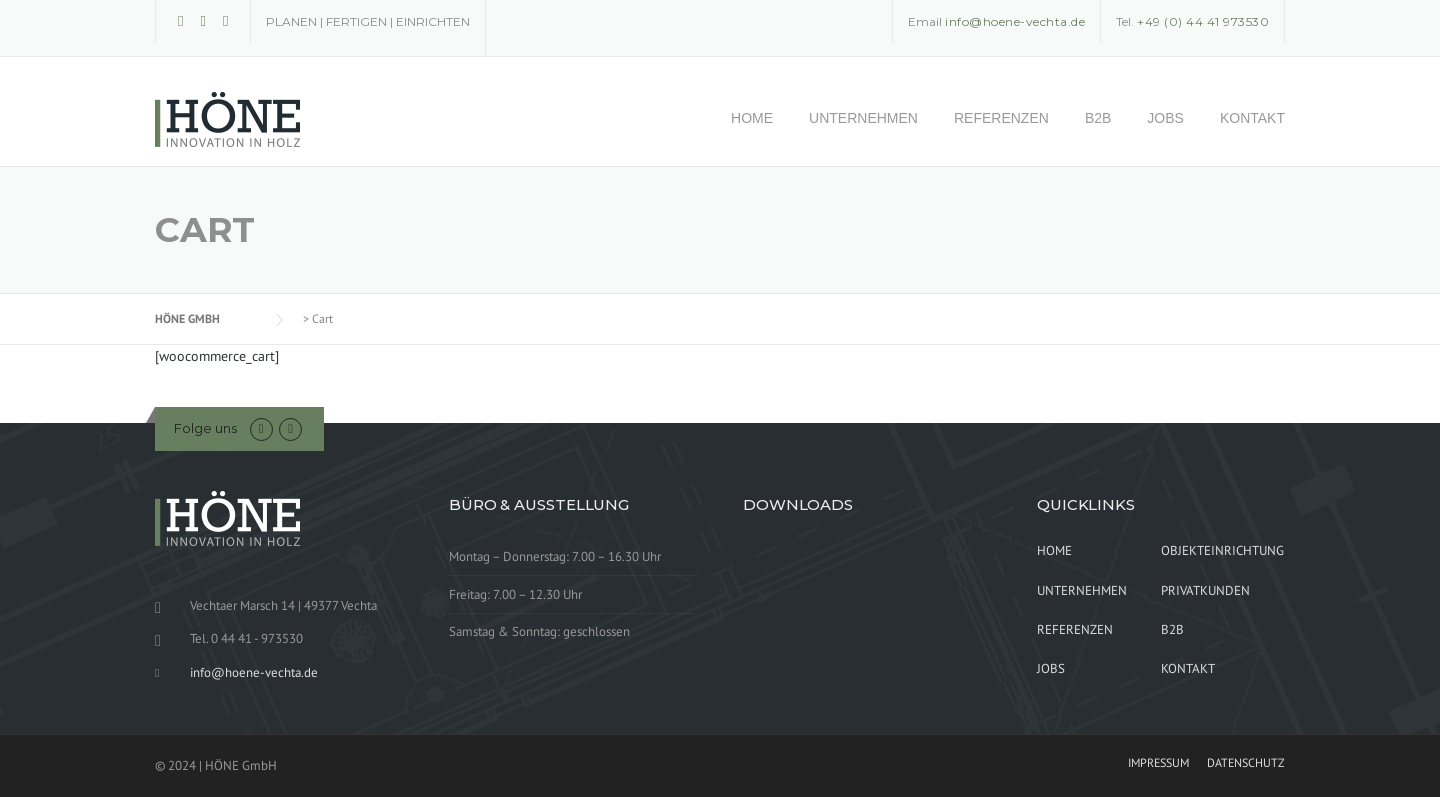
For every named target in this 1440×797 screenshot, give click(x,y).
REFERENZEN (1001, 118)
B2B (1098, 118)
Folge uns (205, 428)
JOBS (1165, 118)
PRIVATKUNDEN (1205, 590)
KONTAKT (1252, 118)
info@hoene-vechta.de (254, 672)
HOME (752, 118)
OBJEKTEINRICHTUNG (1222, 550)
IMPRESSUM (1158, 763)
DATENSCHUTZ (1246, 763)
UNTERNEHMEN (863, 118)
